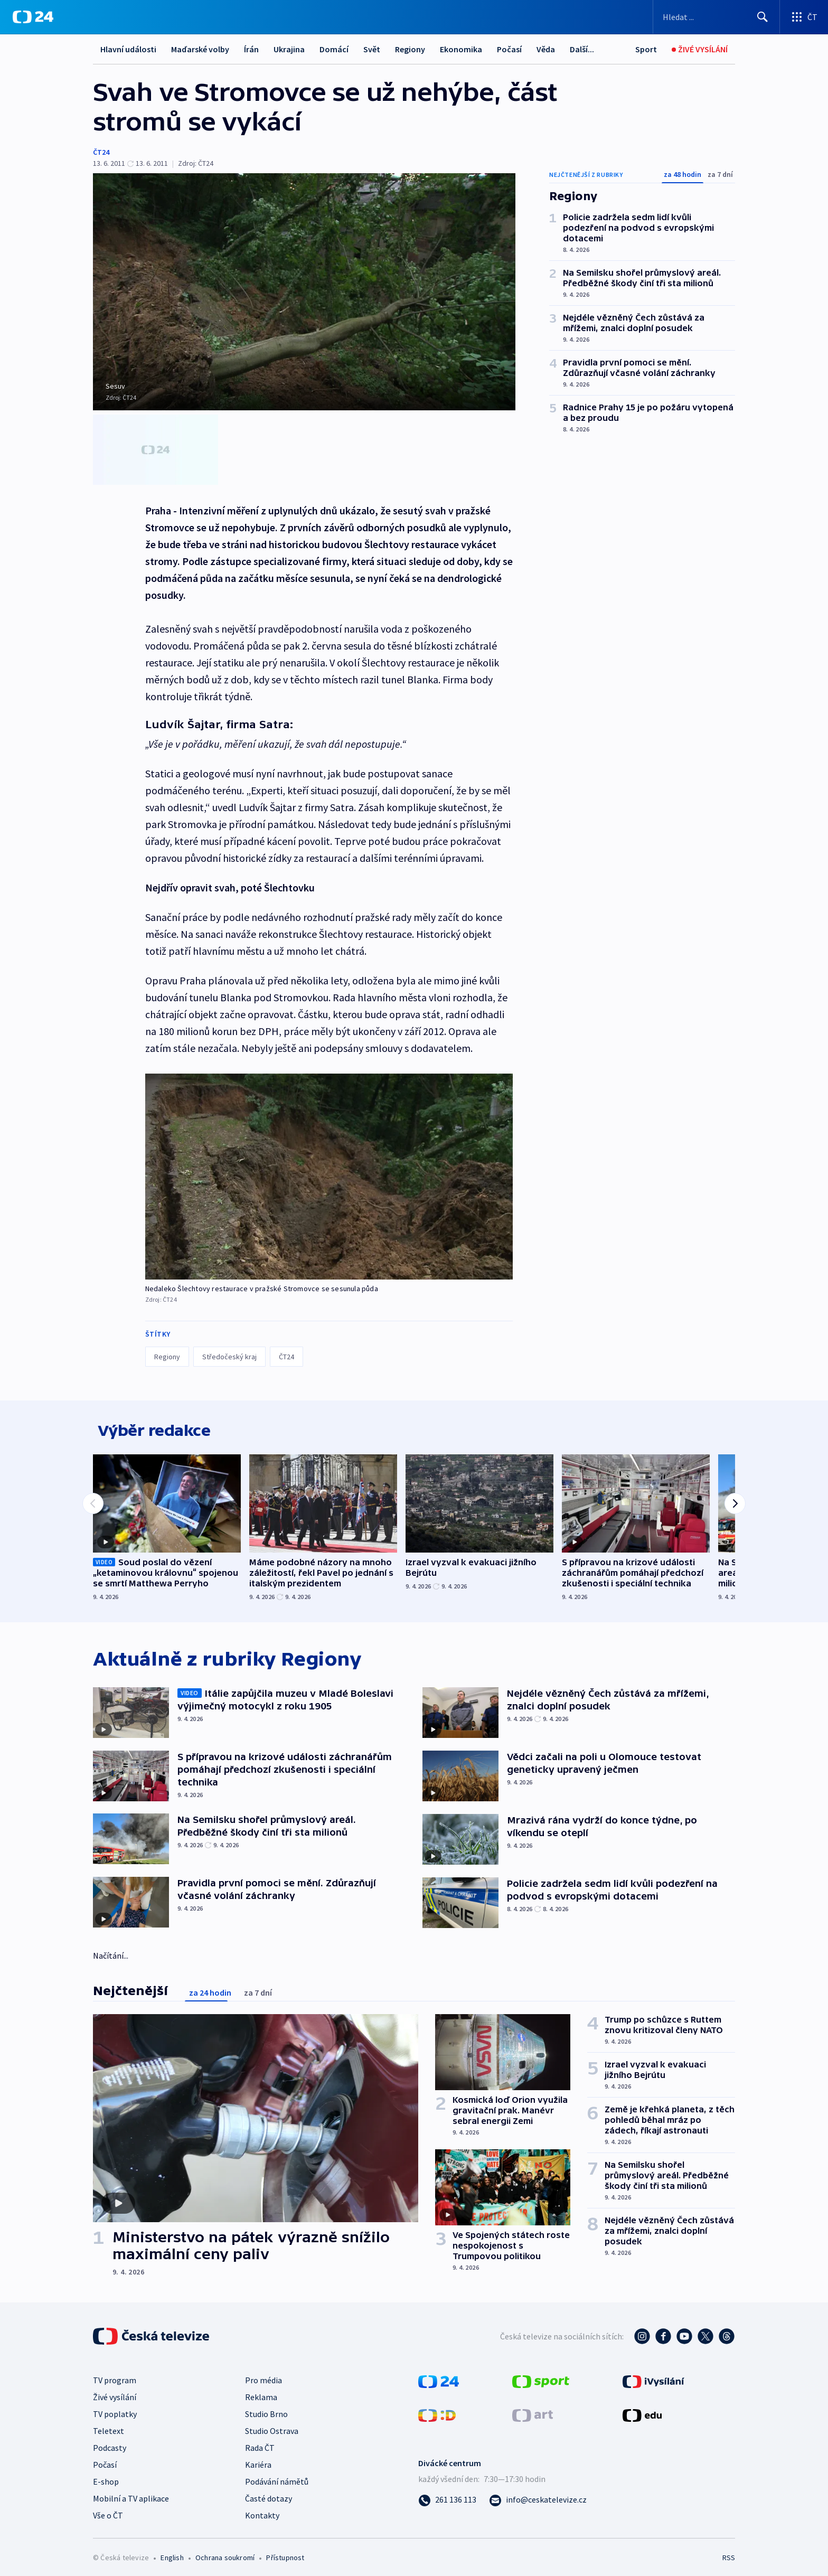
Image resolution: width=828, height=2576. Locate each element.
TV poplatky (115, 2409)
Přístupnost (285, 2553)
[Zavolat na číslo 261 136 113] (447, 2494)
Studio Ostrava (271, 2426)
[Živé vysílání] (699, 49)
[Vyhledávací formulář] (716, 17)
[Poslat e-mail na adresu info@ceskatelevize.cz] (538, 2494)
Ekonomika (461, 49)
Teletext (108, 2426)
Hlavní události (128, 49)
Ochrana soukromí (225, 2553)
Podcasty (109, 2443)
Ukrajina (289, 49)
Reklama (261, 2392)
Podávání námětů (276, 2476)
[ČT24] (33, 17)
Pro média (263, 2375)
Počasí (509, 49)
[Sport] (646, 49)
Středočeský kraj (229, 1345)
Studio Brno (266, 2409)
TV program (114, 2375)
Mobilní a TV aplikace (131, 2493)
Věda (546, 49)
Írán (251, 49)
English (172, 2553)
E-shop (106, 2476)
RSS (728, 2553)
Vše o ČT (108, 2510)
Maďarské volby (200, 49)
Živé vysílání (114, 2392)
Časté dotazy (268, 2493)
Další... (582, 49)
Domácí (334, 49)
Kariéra (258, 2460)
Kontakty (262, 2510)
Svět (371, 49)
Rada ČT (260, 2443)
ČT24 (101, 152)
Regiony (410, 49)
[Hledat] (762, 17)
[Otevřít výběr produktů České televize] (804, 17)
